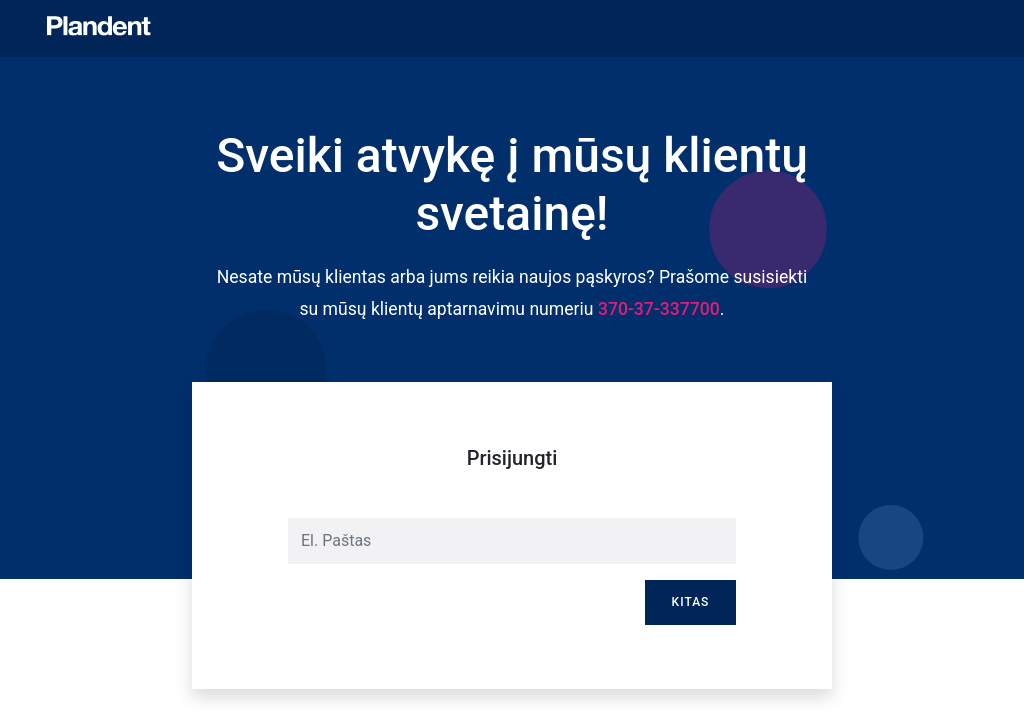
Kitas (691, 602)
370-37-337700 (659, 309)
